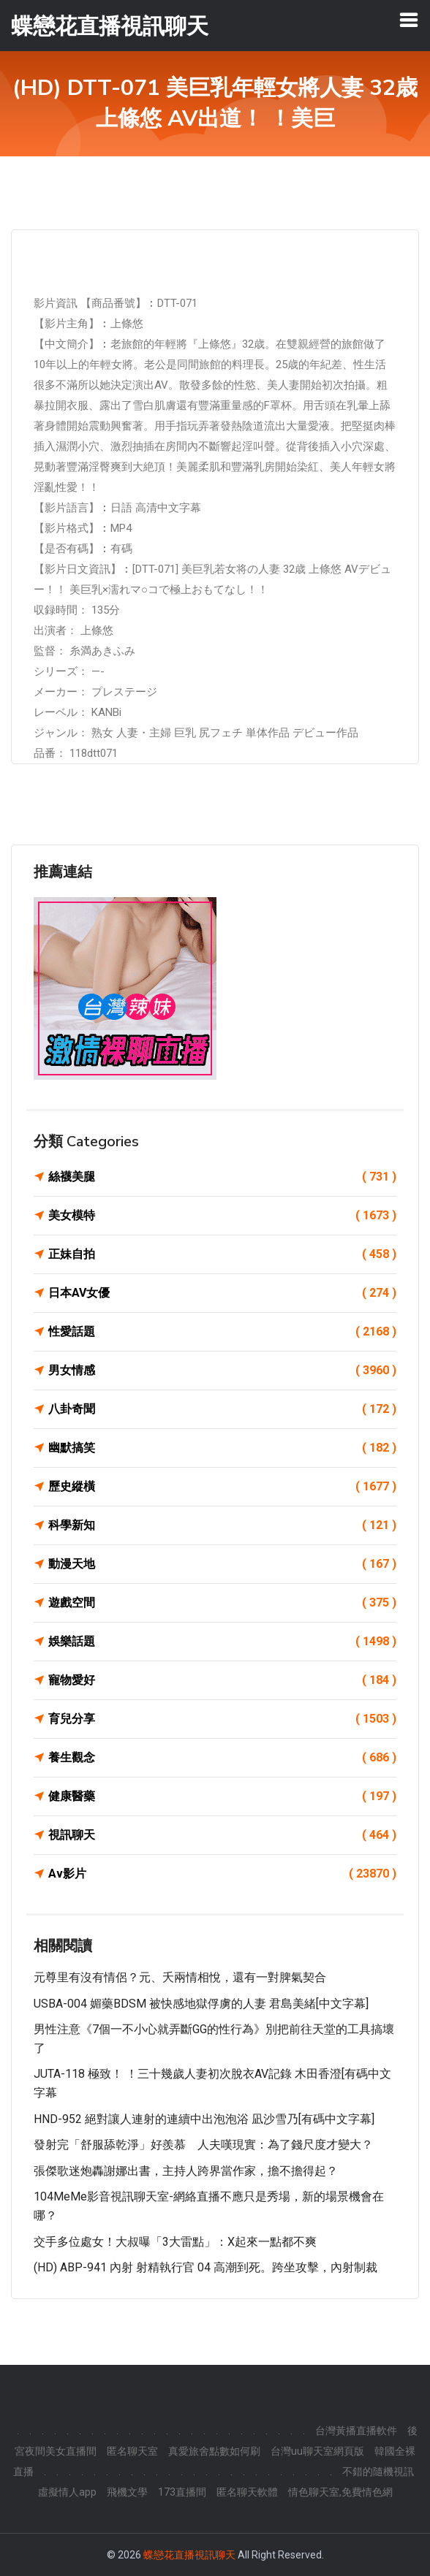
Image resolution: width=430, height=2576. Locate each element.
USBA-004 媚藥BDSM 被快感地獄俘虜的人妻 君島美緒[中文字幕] (201, 2004)
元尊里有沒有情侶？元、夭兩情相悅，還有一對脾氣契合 (180, 1977)
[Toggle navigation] (409, 19)
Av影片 (222, 1874)
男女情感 (222, 1370)
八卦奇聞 (222, 1409)
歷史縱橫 (222, 1486)
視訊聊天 (222, 1835)
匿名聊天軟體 (247, 2492)
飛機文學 (127, 2492)
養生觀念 (222, 1758)
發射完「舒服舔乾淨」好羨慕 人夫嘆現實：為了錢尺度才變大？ (203, 2145)
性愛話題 (222, 1332)
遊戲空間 (222, 1603)
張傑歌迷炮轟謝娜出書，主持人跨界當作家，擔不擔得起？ (186, 2171)
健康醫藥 (222, 1796)
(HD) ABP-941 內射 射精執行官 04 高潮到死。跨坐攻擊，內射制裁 (205, 2267)
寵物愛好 (222, 1680)
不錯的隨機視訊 (378, 2471)
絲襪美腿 (222, 1177)
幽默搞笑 (222, 1448)
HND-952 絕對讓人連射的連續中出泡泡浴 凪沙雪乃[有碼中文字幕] (204, 2119)
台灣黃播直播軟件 (356, 2430)
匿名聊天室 (132, 2451)
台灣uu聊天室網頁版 (317, 2451)
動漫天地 (222, 1564)
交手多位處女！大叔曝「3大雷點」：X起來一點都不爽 (175, 2242)
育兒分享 (222, 1719)
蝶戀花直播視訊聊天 (189, 2555)
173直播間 (182, 2492)
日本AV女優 (222, 1293)
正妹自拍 (222, 1254)
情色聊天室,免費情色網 (340, 2492)
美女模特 (222, 1215)
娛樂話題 (222, 1641)
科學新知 (222, 1525)
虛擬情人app (67, 2492)
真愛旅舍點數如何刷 (214, 2451)
